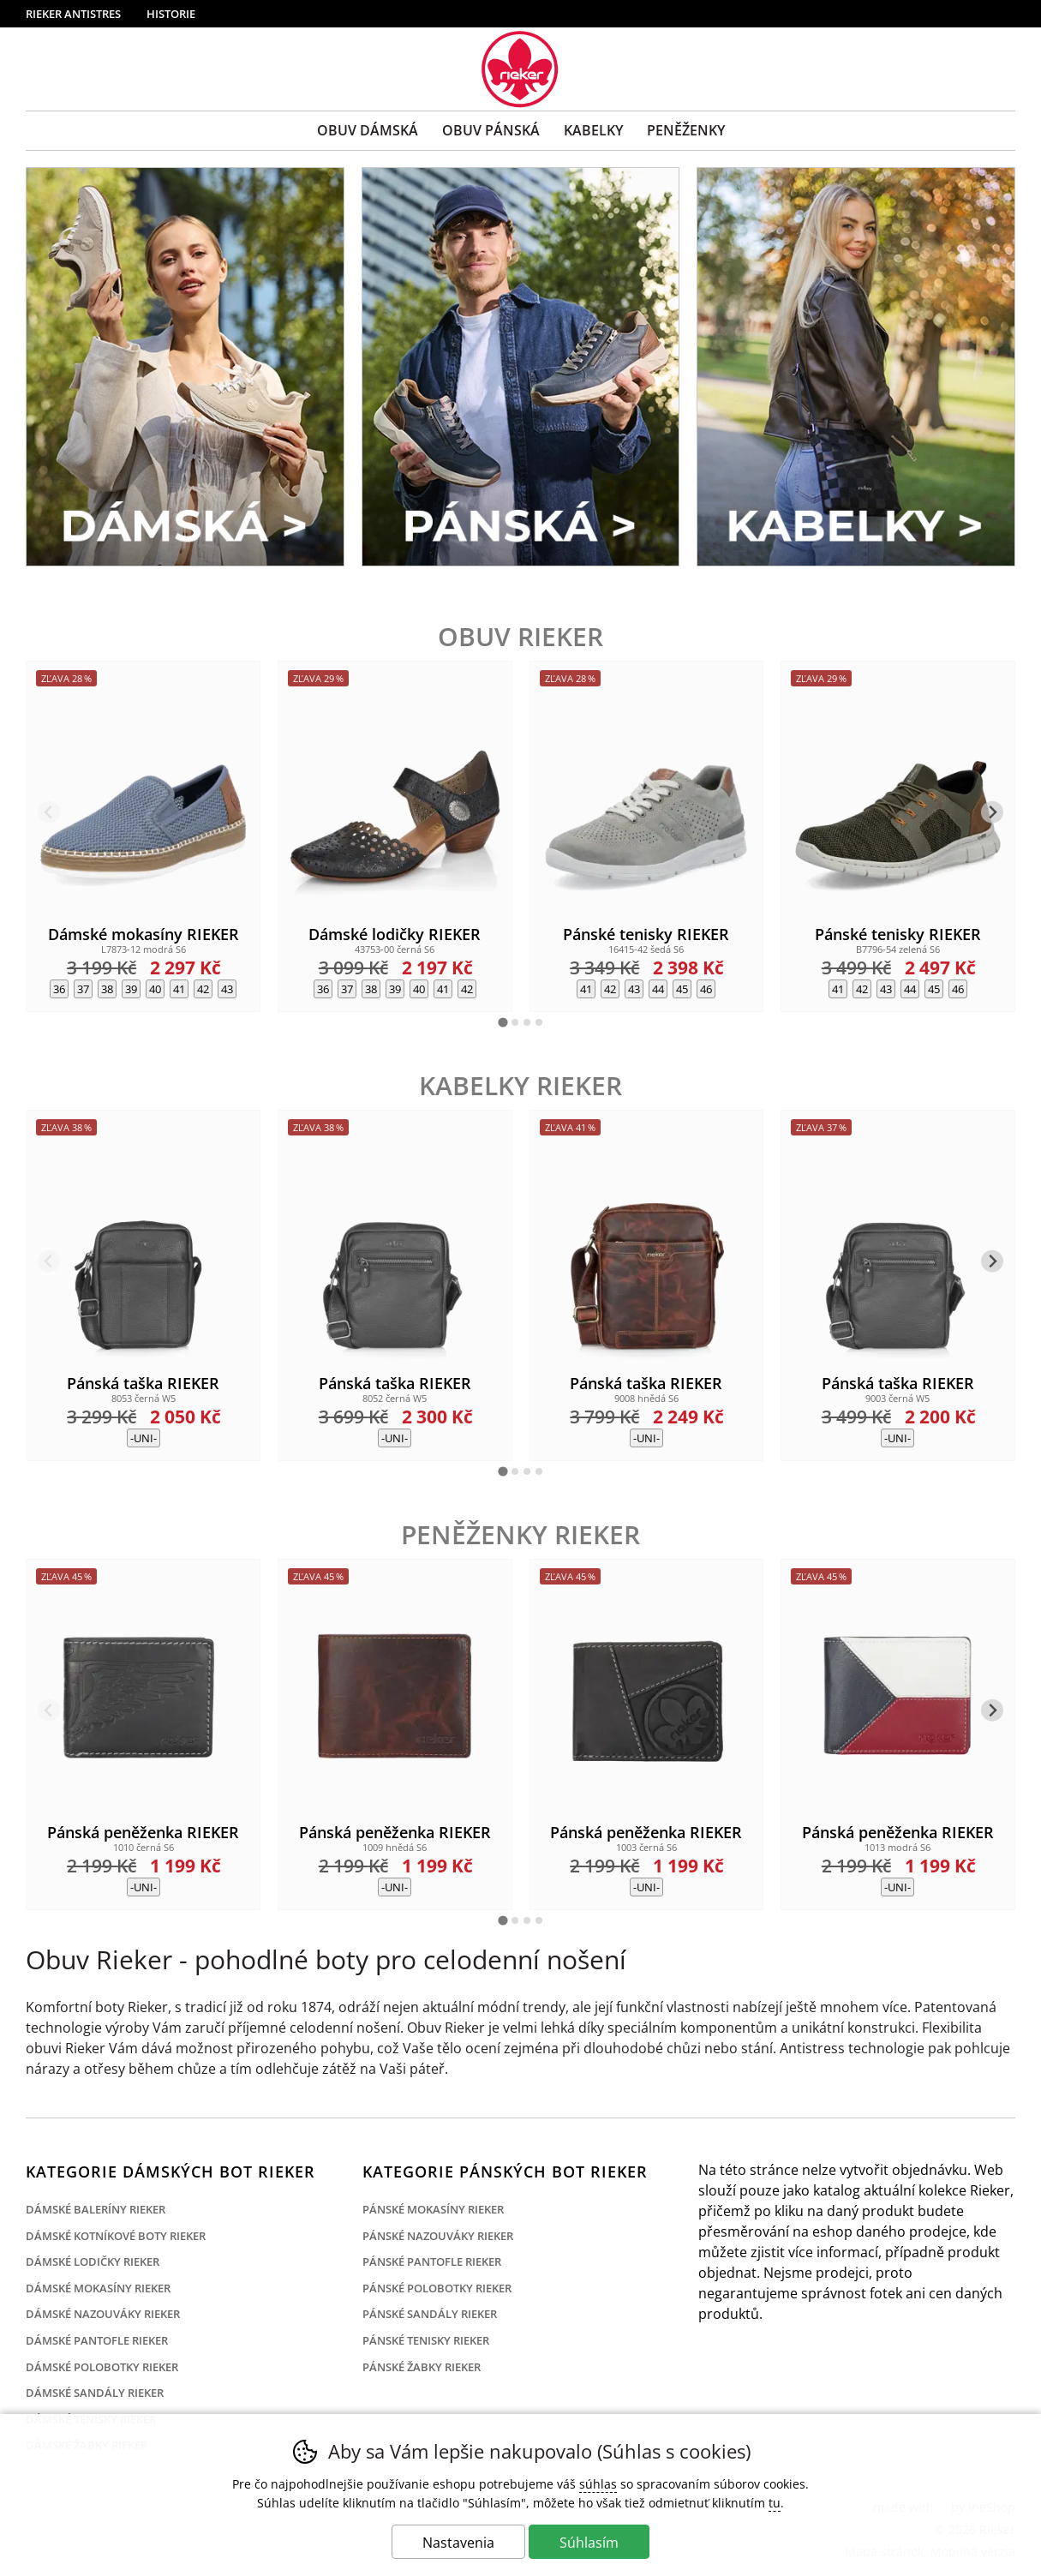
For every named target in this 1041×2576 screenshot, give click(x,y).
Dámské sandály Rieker (95, 2392)
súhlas (598, 2484)
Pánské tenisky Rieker (425, 2340)
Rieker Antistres (73, 13)
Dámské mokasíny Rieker (98, 2288)
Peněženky (686, 130)
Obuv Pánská (491, 130)
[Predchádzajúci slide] (49, 812)
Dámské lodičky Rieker (92, 2261)
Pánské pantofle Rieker (431, 2261)
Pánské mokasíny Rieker (433, 2209)
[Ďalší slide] (992, 812)
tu (775, 2503)
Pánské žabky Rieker (421, 2367)
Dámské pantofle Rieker (97, 2340)
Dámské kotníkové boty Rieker (116, 2236)
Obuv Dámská (367, 130)
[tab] (502, 1022)
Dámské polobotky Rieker (102, 2367)
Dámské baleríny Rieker (95, 2209)
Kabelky (593, 130)
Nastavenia (458, 2542)
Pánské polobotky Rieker (437, 2288)
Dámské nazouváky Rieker (103, 2313)
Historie (171, 13)
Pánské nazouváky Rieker (437, 2236)
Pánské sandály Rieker (429, 2313)
